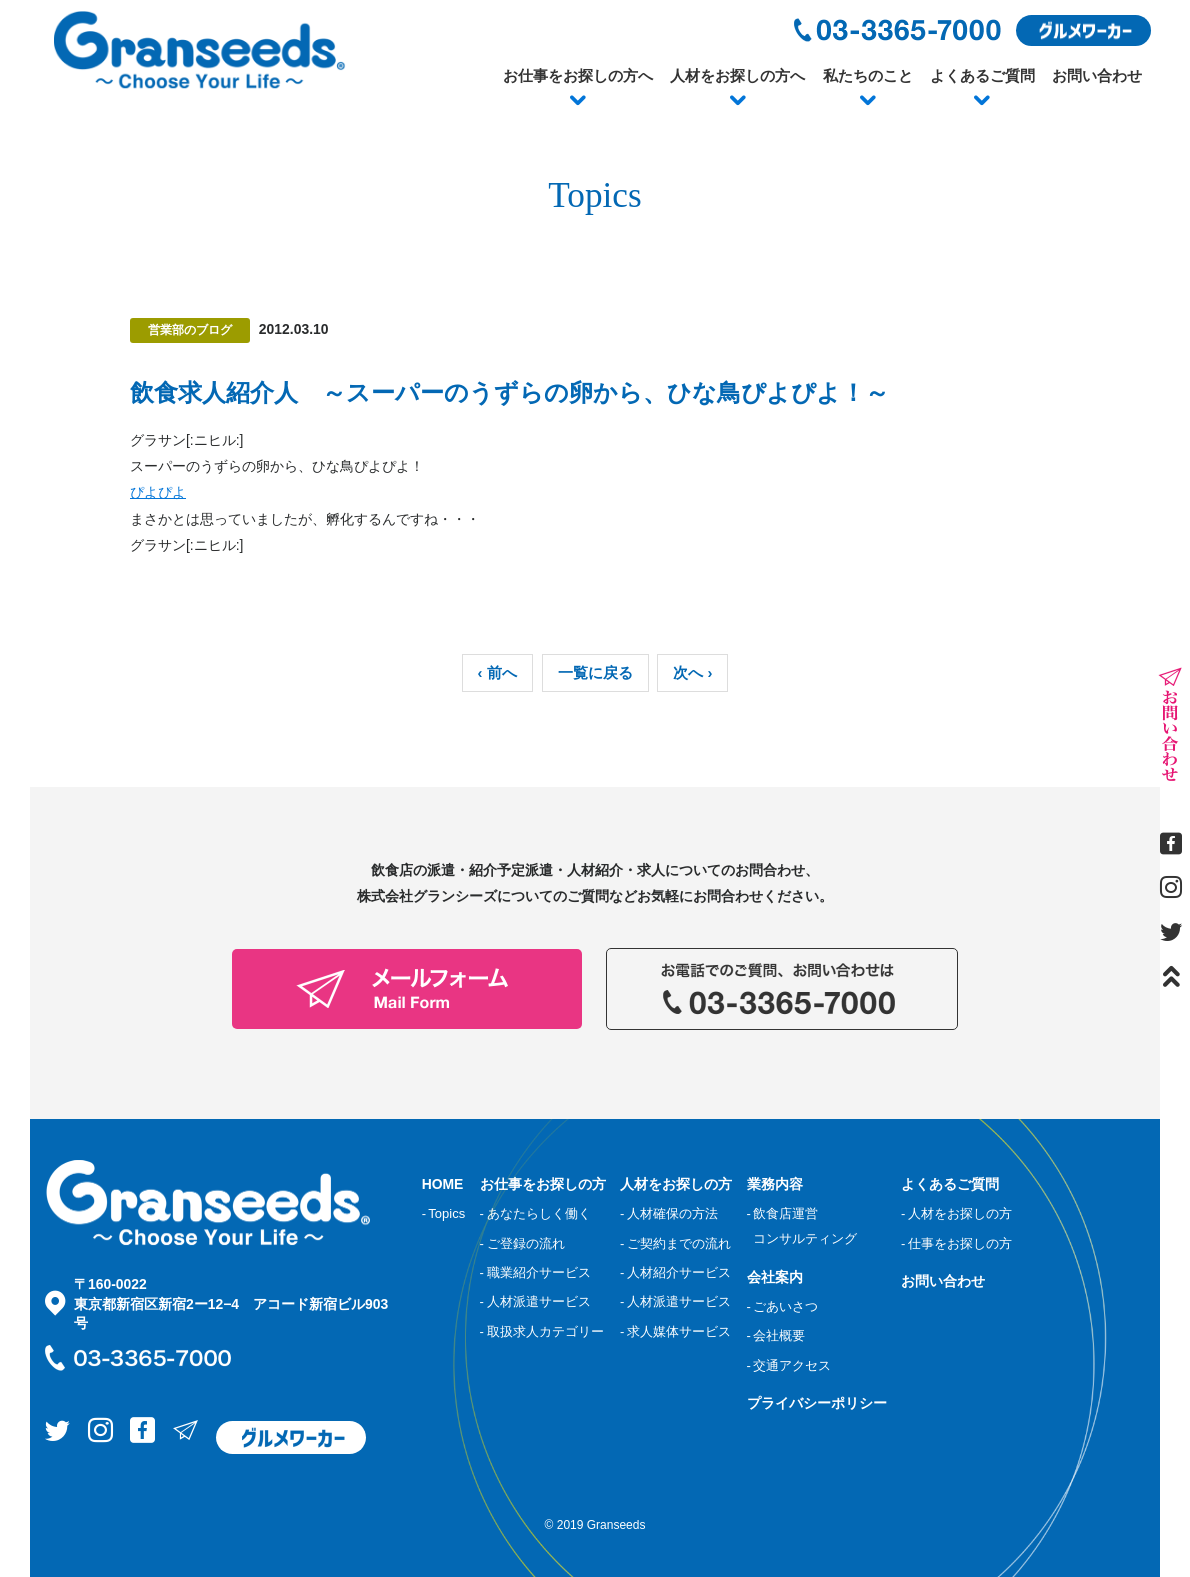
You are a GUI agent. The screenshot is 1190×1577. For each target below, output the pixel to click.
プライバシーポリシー (817, 1403)
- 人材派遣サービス (535, 1301)
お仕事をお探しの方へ (578, 76)
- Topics (444, 1213)
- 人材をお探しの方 (956, 1213)
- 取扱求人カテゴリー (542, 1331)
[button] (578, 101)
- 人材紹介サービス (675, 1272)
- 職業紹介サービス (535, 1272)
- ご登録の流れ (522, 1243)
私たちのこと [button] (868, 76)
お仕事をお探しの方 (543, 1184)
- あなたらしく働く (535, 1213)
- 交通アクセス (789, 1365)
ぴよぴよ (158, 492)
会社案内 (775, 1277)
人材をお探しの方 (676, 1184)
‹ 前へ (497, 673)
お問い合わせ (1097, 76)
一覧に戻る (595, 673)
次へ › (692, 673)
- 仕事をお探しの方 (956, 1243)
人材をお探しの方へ (737, 76)
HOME (443, 1184)
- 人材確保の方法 (669, 1213)
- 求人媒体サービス (675, 1331)
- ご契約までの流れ (675, 1243)
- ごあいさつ (783, 1306)
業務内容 (775, 1184)
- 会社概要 (776, 1335)
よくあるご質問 (982, 76)
